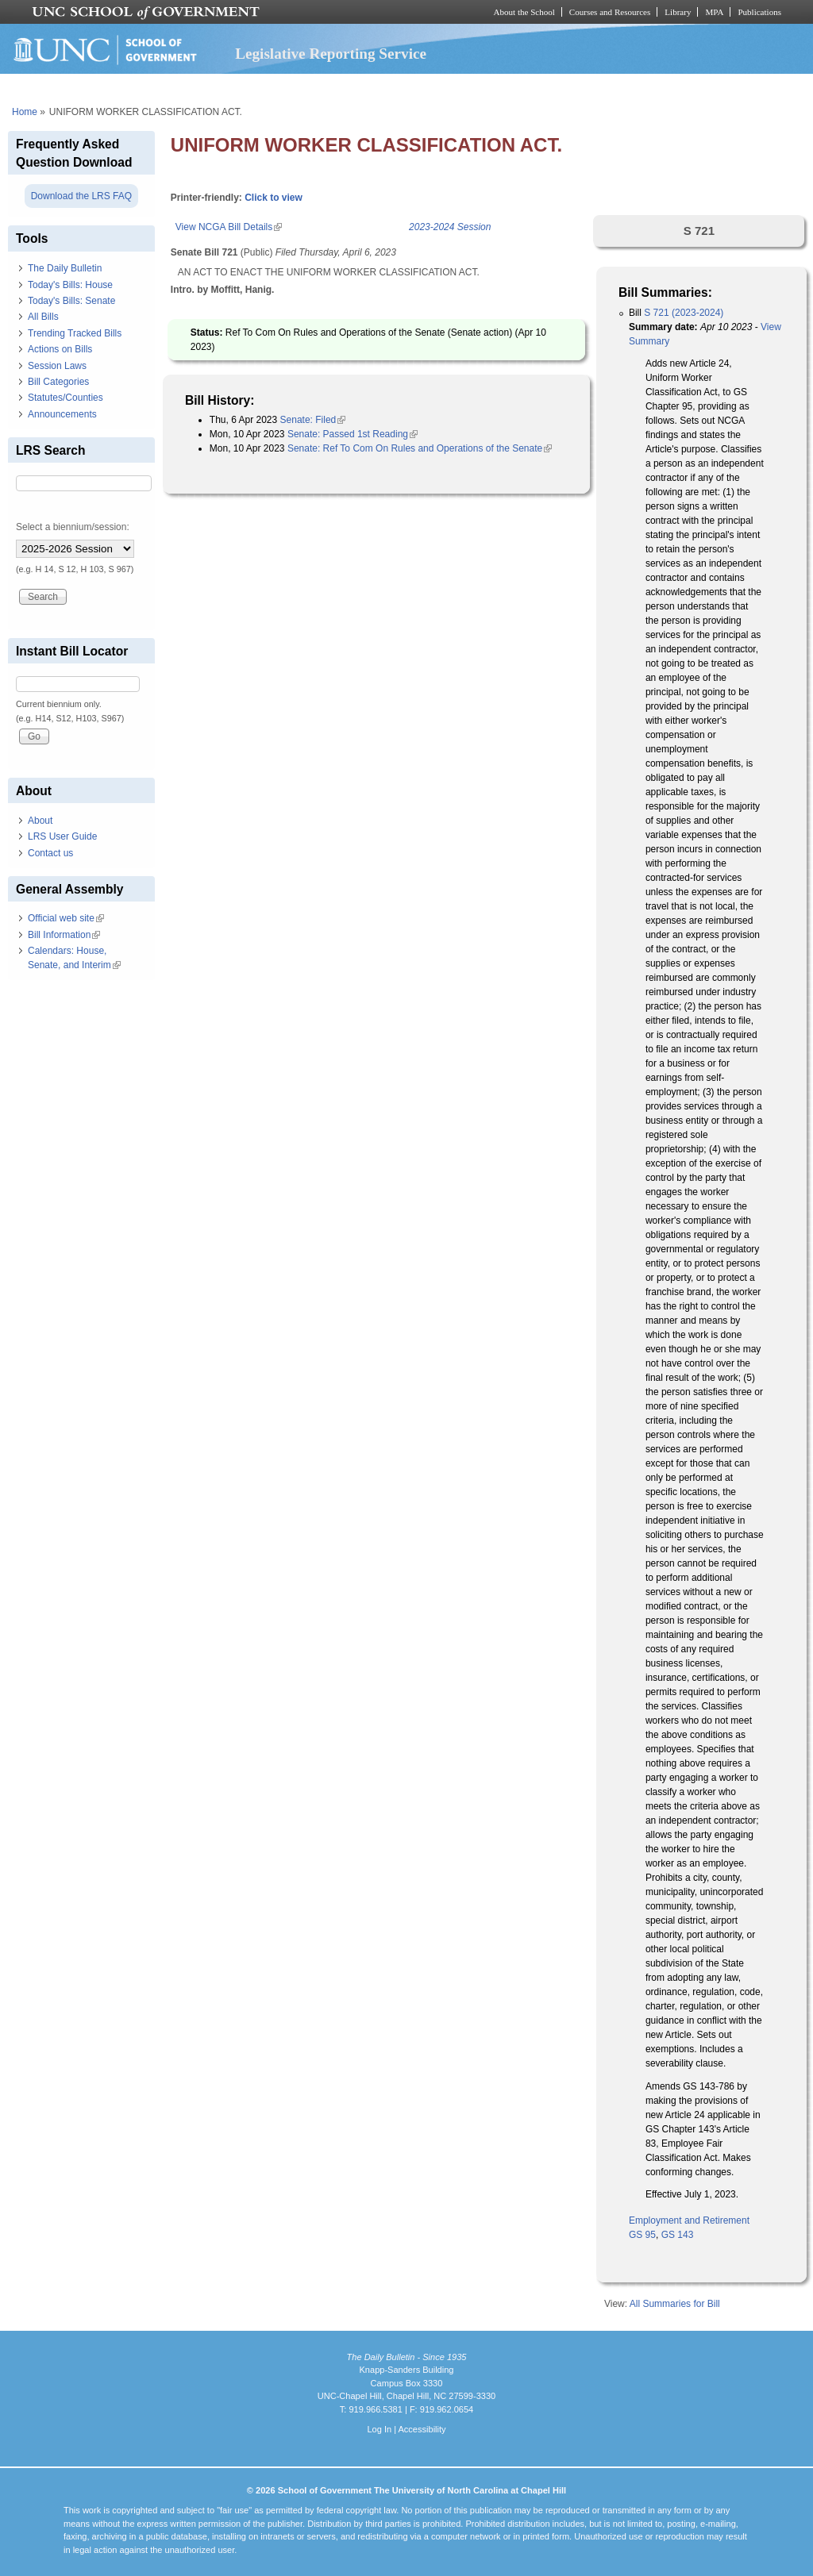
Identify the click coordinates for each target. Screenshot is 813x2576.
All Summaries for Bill (675, 2303)
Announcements (62, 414)
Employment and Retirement (689, 2220)
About (40, 820)
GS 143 (677, 2234)
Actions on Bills (60, 349)
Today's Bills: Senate (71, 300)
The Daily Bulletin (65, 268)
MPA (714, 12)
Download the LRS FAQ (81, 196)
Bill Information (64, 934)
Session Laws (57, 365)
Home (24, 111)
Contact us (50, 853)
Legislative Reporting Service (330, 53)
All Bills (43, 316)
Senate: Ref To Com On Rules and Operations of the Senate (419, 448)
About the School (524, 12)
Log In (379, 2429)
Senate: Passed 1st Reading (352, 434)
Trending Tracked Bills (74, 333)
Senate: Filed (313, 419)
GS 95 (642, 2234)
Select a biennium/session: (72, 527)
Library (678, 12)
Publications (759, 12)
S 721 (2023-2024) (683, 312)
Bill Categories (58, 381)
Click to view (273, 197)
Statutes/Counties (65, 397)
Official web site (66, 918)
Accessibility (421, 2429)
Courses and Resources (609, 12)
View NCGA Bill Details (228, 227)
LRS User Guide (62, 836)
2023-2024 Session (450, 227)
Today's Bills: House (70, 284)
